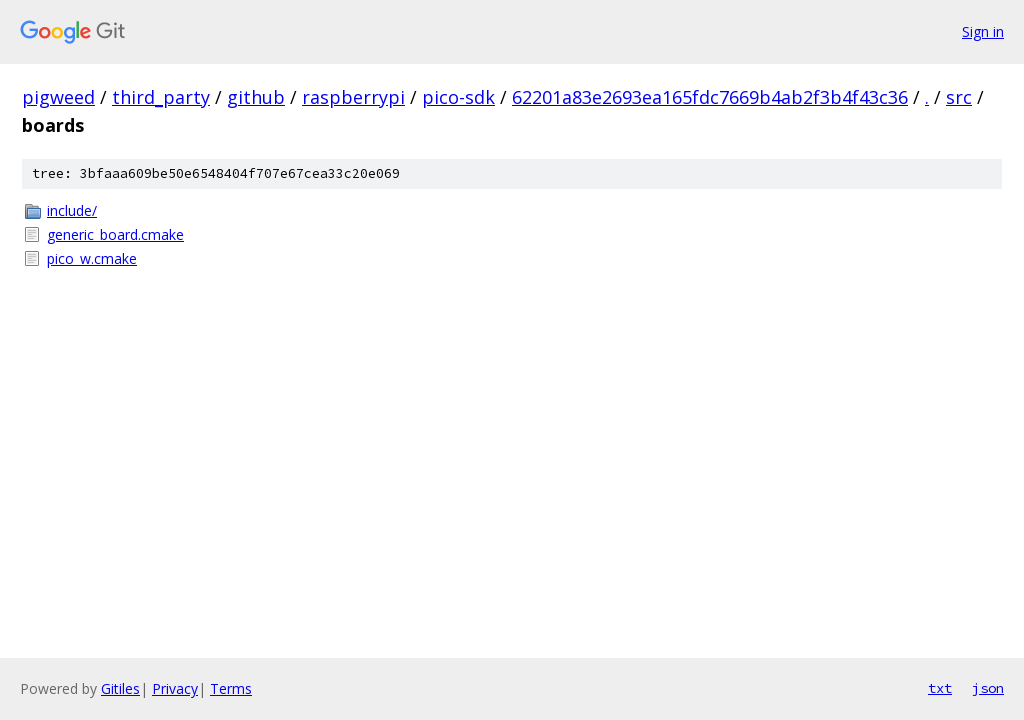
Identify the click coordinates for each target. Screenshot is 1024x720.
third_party (161, 97)
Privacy (175, 688)
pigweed (58, 97)
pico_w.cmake (92, 258)
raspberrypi (353, 97)
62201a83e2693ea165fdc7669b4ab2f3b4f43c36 (710, 97)
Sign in (983, 31)
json (988, 688)
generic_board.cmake (115, 234)
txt (940, 688)
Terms (231, 688)
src (959, 97)
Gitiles (120, 688)
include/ (72, 210)
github (256, 97)
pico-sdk (458, 97)
